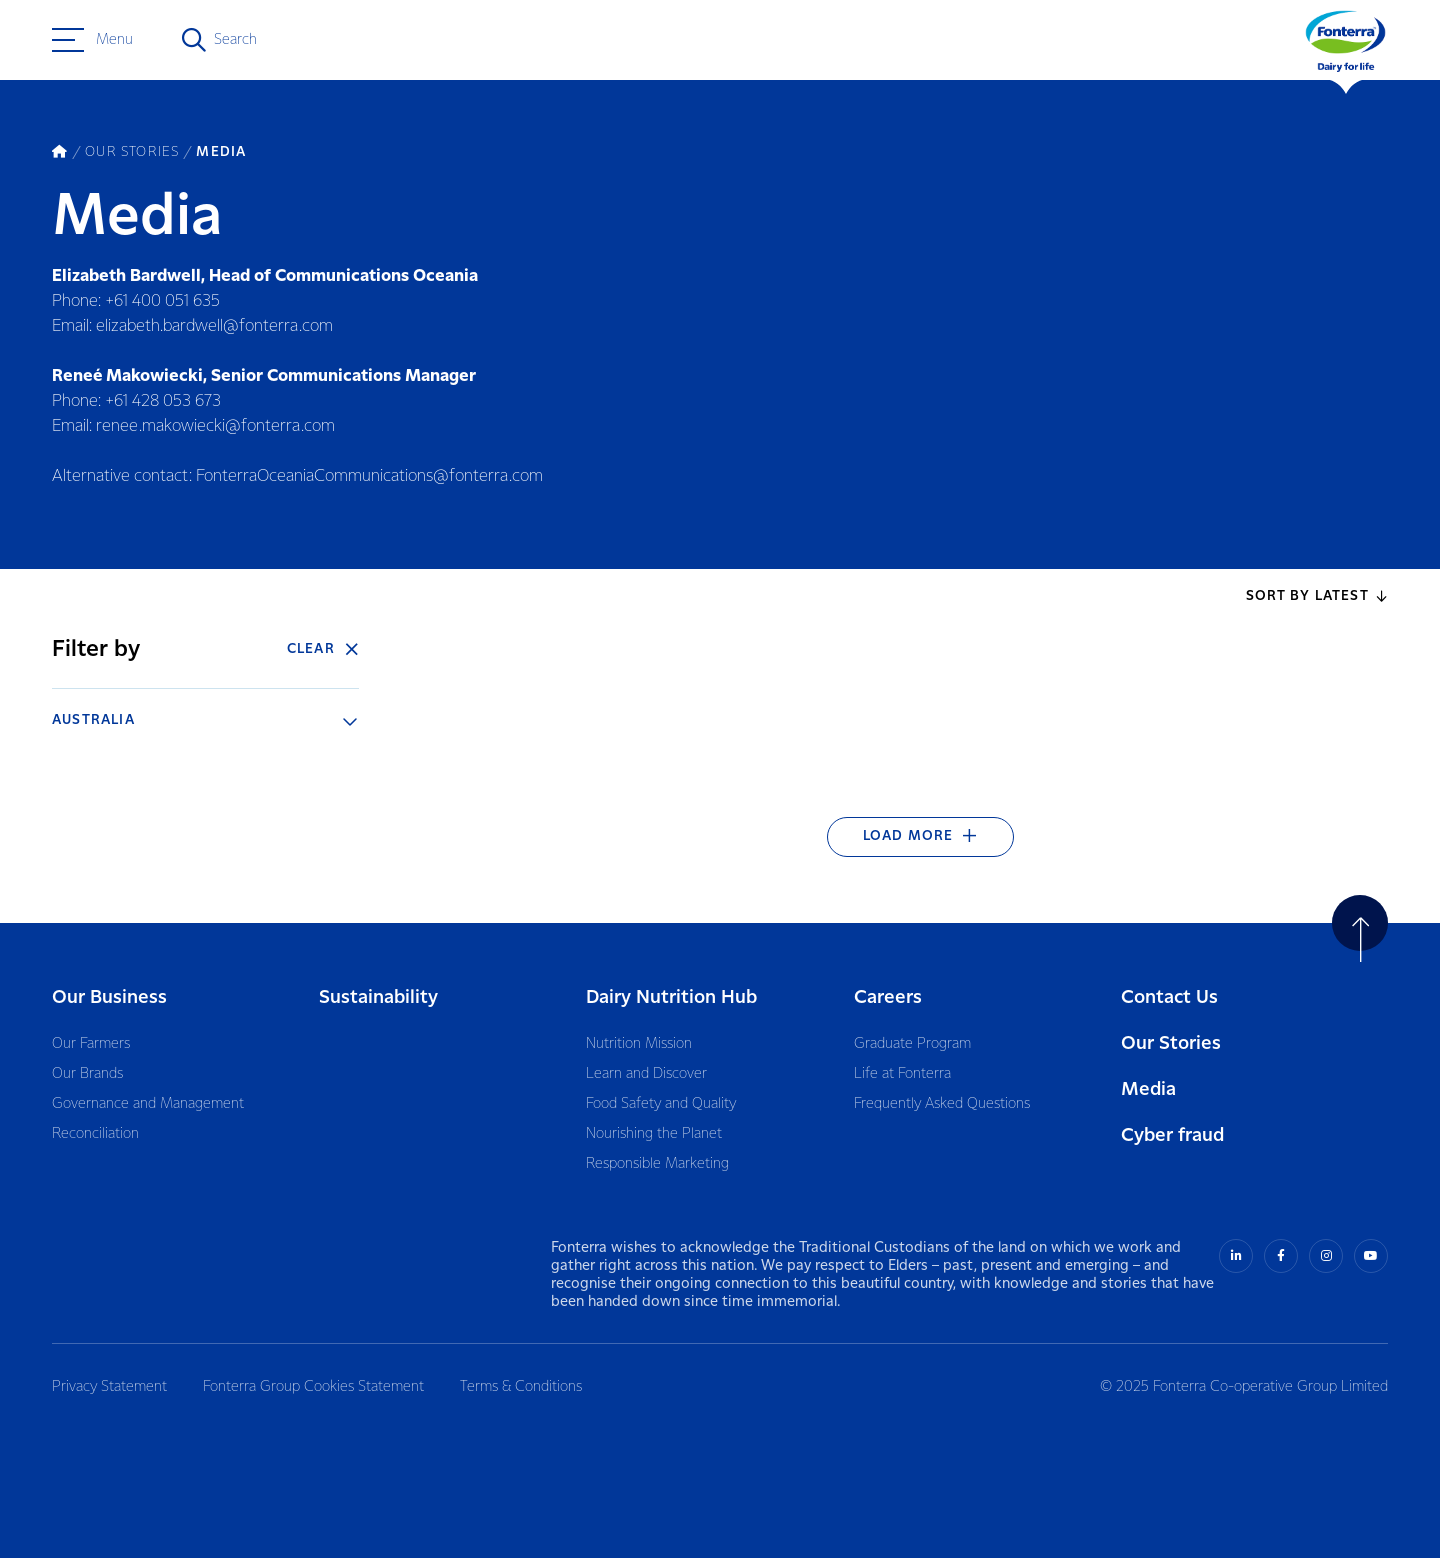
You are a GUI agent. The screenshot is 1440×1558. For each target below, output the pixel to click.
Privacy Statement (109, 1387)
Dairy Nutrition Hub (671, 997)
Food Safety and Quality (661, 1104)
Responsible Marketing (657, 1164)
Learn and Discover (646, 1074)
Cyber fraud (1172, 1135)
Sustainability (378, 997)
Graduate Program (912, 1044)
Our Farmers (91, 1044)
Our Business (109, 997)
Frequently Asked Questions (942, 1104)
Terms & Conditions (521, 1387)
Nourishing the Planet (654, 1134)
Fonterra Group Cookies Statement (313, 1387)
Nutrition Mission (639, 1044)
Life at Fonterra (902, 1074)
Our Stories (1171, 1043)
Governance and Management (148, 1104)
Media (1148, 1089)
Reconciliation (95, 1134)
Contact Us (1169, 997)
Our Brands (87, 1074)
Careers (888, 997)
